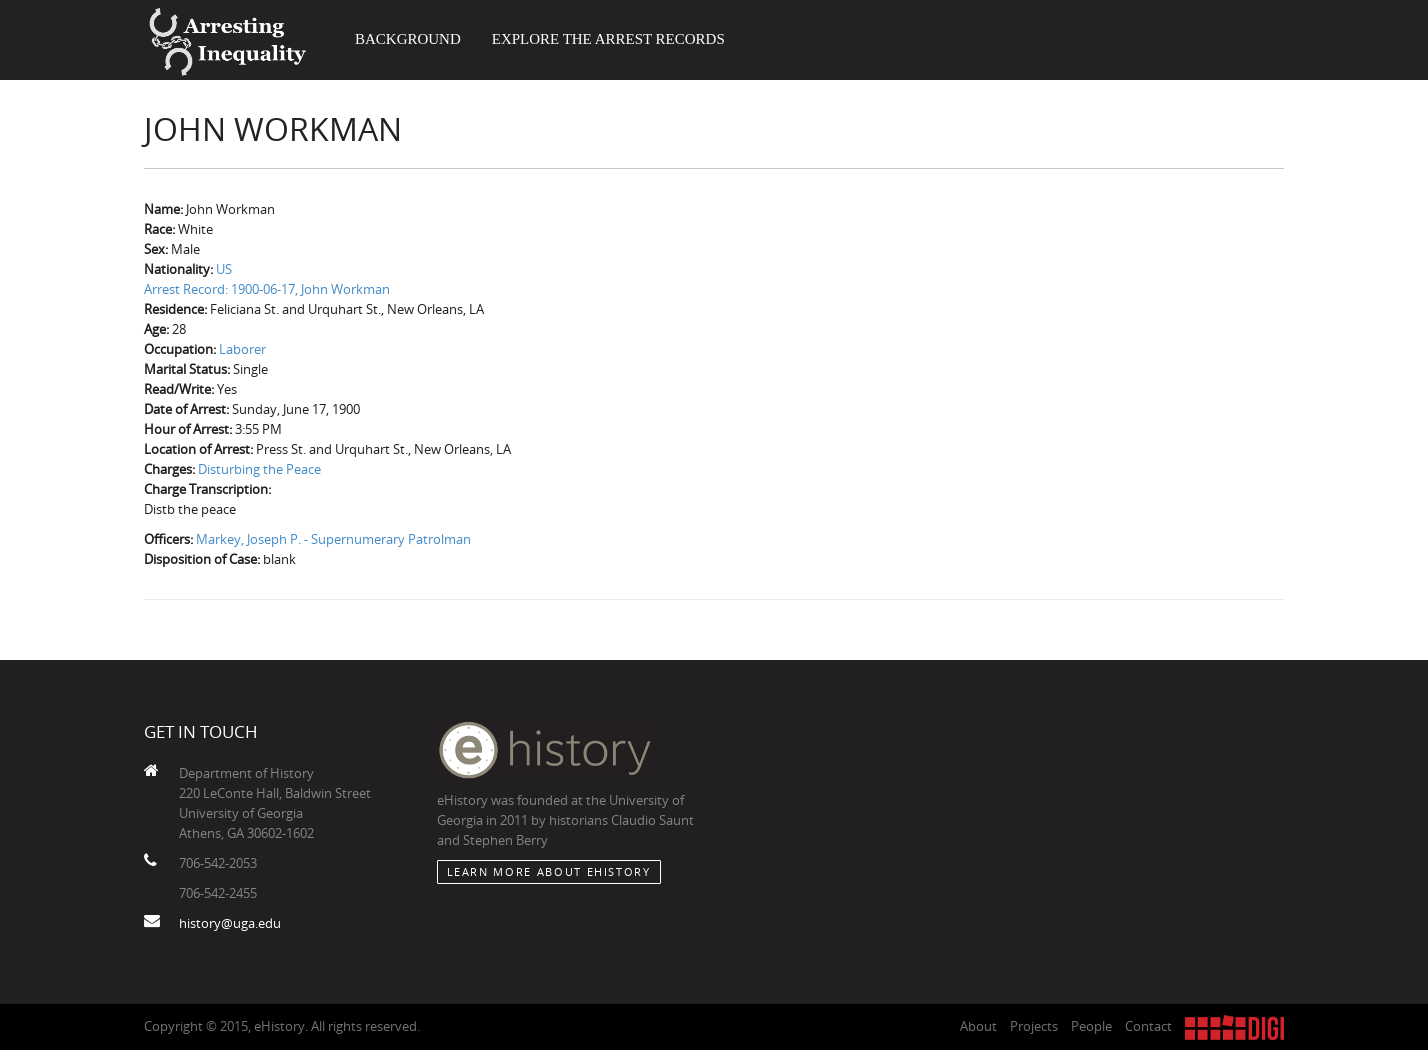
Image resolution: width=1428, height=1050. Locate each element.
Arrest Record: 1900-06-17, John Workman (267, 289)
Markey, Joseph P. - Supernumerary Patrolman (333, 539)
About (978, 1026)
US (224, 269)
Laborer (242, 349)
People (1091, 1026)
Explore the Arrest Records (608, 40)
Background (408, 40)
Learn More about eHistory (549, 871)
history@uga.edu (230, 923)
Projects (1034, 1026)
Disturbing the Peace (259, 469)
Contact (1148, 1026)
